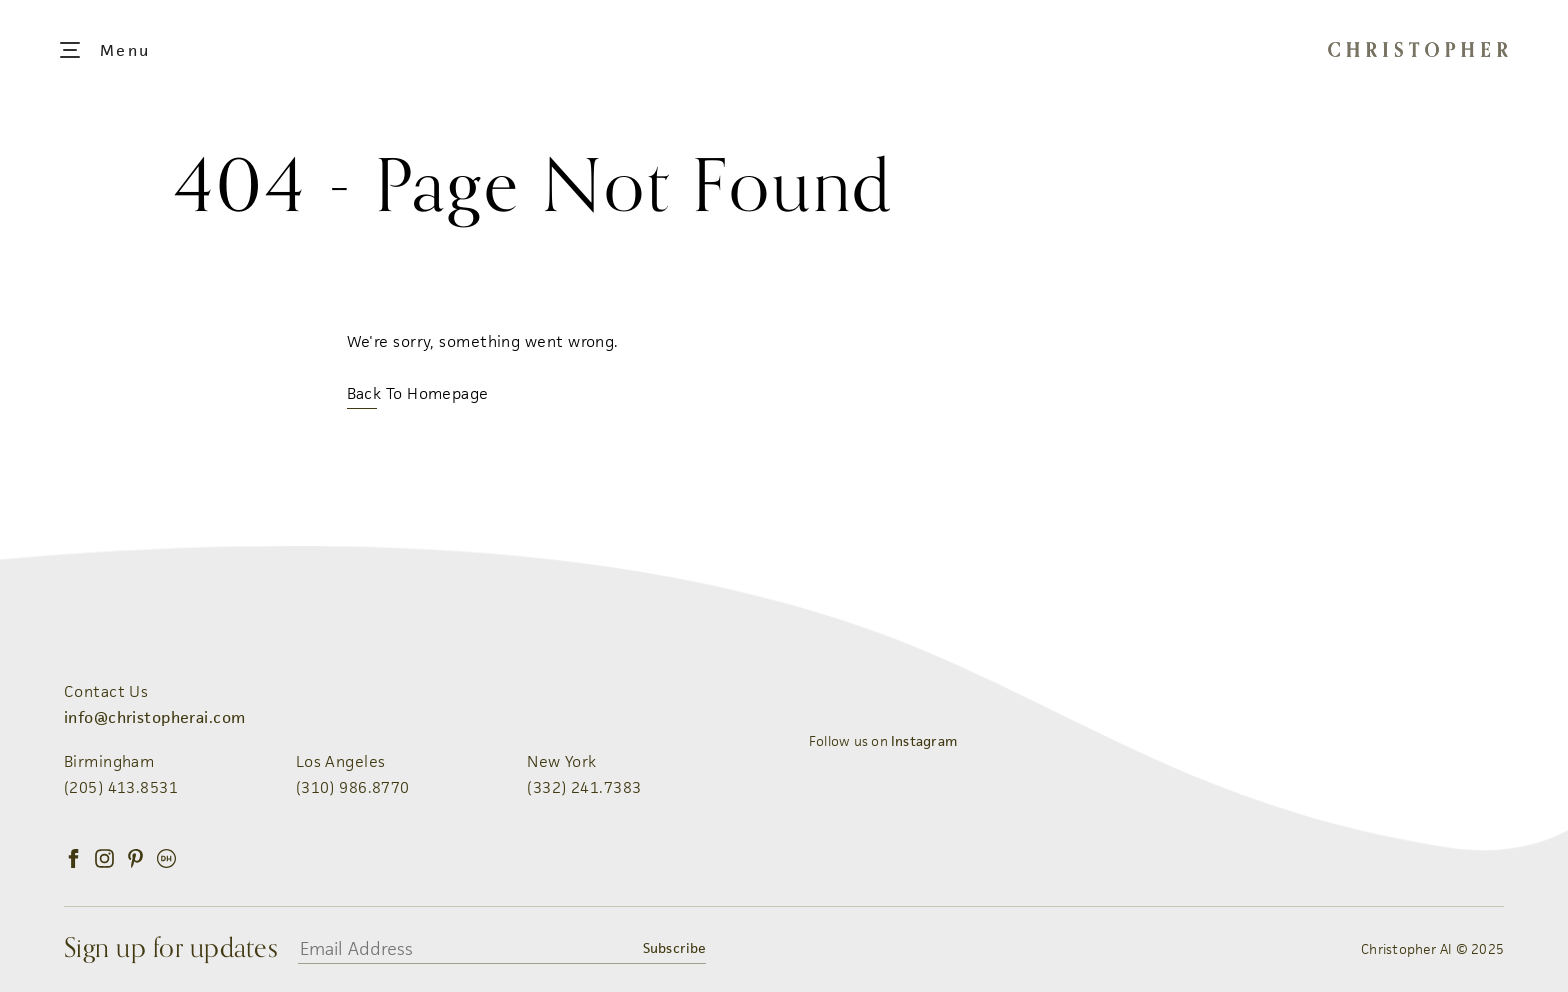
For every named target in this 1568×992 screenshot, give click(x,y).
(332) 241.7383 (584, 787)
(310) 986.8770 (353, 787)
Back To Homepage (418, 393)
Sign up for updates (171, 949)
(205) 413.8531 (121, 787)
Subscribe (674, 948)
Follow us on (883, 741)
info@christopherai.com (154, 717)
